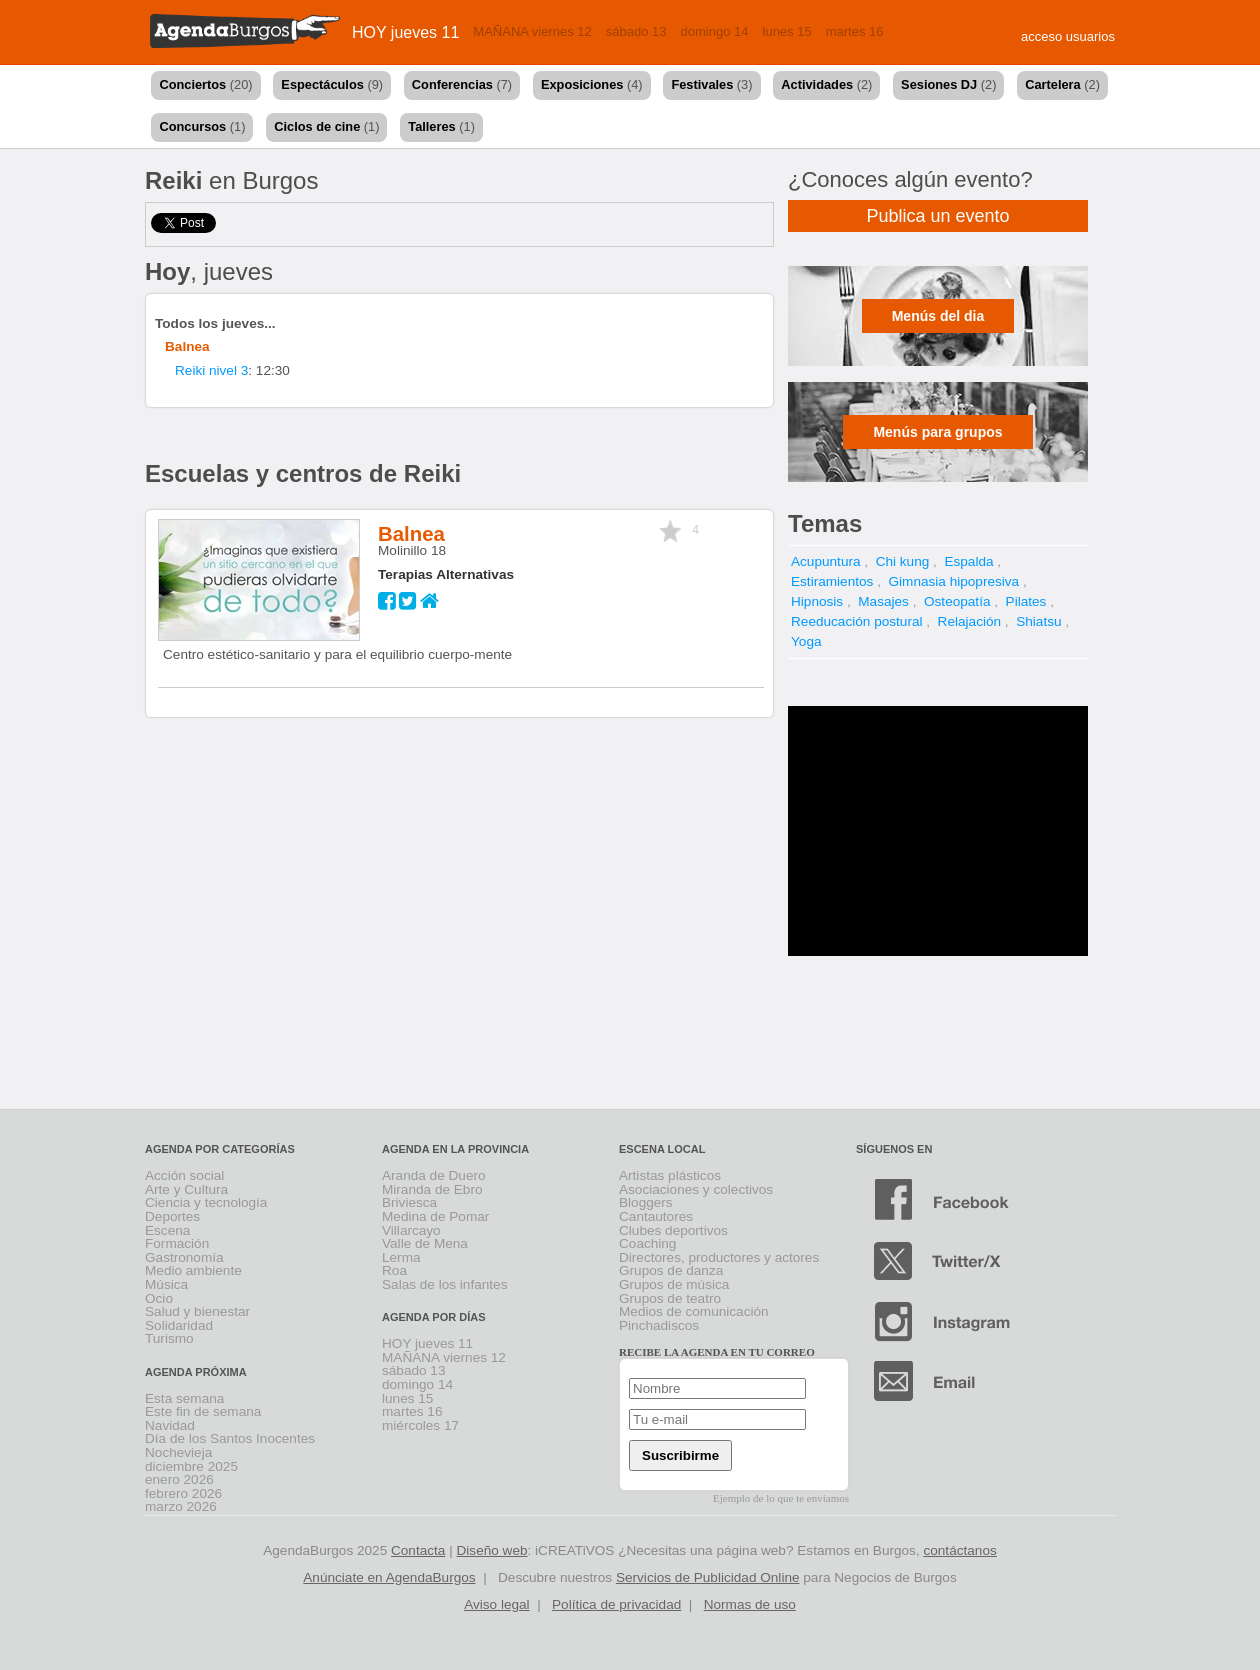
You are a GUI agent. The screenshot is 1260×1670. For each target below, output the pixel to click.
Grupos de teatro (670, 1298)
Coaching (647, 1243)
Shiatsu (1038, 621)
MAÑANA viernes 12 (532, 31)
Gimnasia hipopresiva (953, 581)
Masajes (883, 601)
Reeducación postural (857, 621)
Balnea (187, 346)
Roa (394, 1270)
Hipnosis (817, 601)
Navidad (170, 1425)
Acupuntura (826, 561)
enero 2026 (179, 1479)
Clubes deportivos (673, 1230)
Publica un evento (937, 216)
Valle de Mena (425, 1243)
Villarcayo (411, 1230)
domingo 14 (715, 31)
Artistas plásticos (670, 1175)
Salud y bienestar (197, 1311)
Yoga (806, 641)
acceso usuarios (1068, 36)
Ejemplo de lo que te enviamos (781, 1498)
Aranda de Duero (434, 1175)
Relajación (969, 621)
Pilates (1026, 601)
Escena (167, 1230)
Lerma (401, 1257)
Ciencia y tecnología (206, 1202)
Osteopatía (957, 601)
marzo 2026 (181, 1506)
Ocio (159, 1298)
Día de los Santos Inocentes (230, 1438)
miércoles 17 (420, 1425)
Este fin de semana (203, 1411)
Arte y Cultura (186, 1189)
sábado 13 (636, 31)
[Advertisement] (938, 831)
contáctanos (959, 1550)
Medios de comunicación (694, 1311)
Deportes (172, 1216)
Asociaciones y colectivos (696, 1189)
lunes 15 (787, 31)
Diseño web (492, 1550)
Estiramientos (832, 581)
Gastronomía (184, 1257)
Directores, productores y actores (719, 1257)
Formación (177, 1243)
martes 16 (855, 31)
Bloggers (646, 1202)
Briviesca (409, 1202)
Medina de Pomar (435, 1216)
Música (166, 1284)
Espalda (968, 561)
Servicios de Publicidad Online (708, 1577)
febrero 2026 (183, 1493)
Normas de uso (750, 1604)
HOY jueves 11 (405, 32)
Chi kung (903, 561)
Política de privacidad (616, 1604)
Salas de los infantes (444, 1284)
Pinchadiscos (659, 1325)
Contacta (418, 1550)
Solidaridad (179, 1325)
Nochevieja (178, 1452)
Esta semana (184, 1398)
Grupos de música (674, 1284)
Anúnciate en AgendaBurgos (389, 1577)
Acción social (184, 1175)
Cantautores (656, 1216)
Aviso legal (497, 1604)
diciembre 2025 (191, 1466)
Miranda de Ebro (432, 1189)
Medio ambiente (193, 1270)
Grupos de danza (671, 1270)
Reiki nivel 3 (211, 370)
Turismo (169, 1338)
